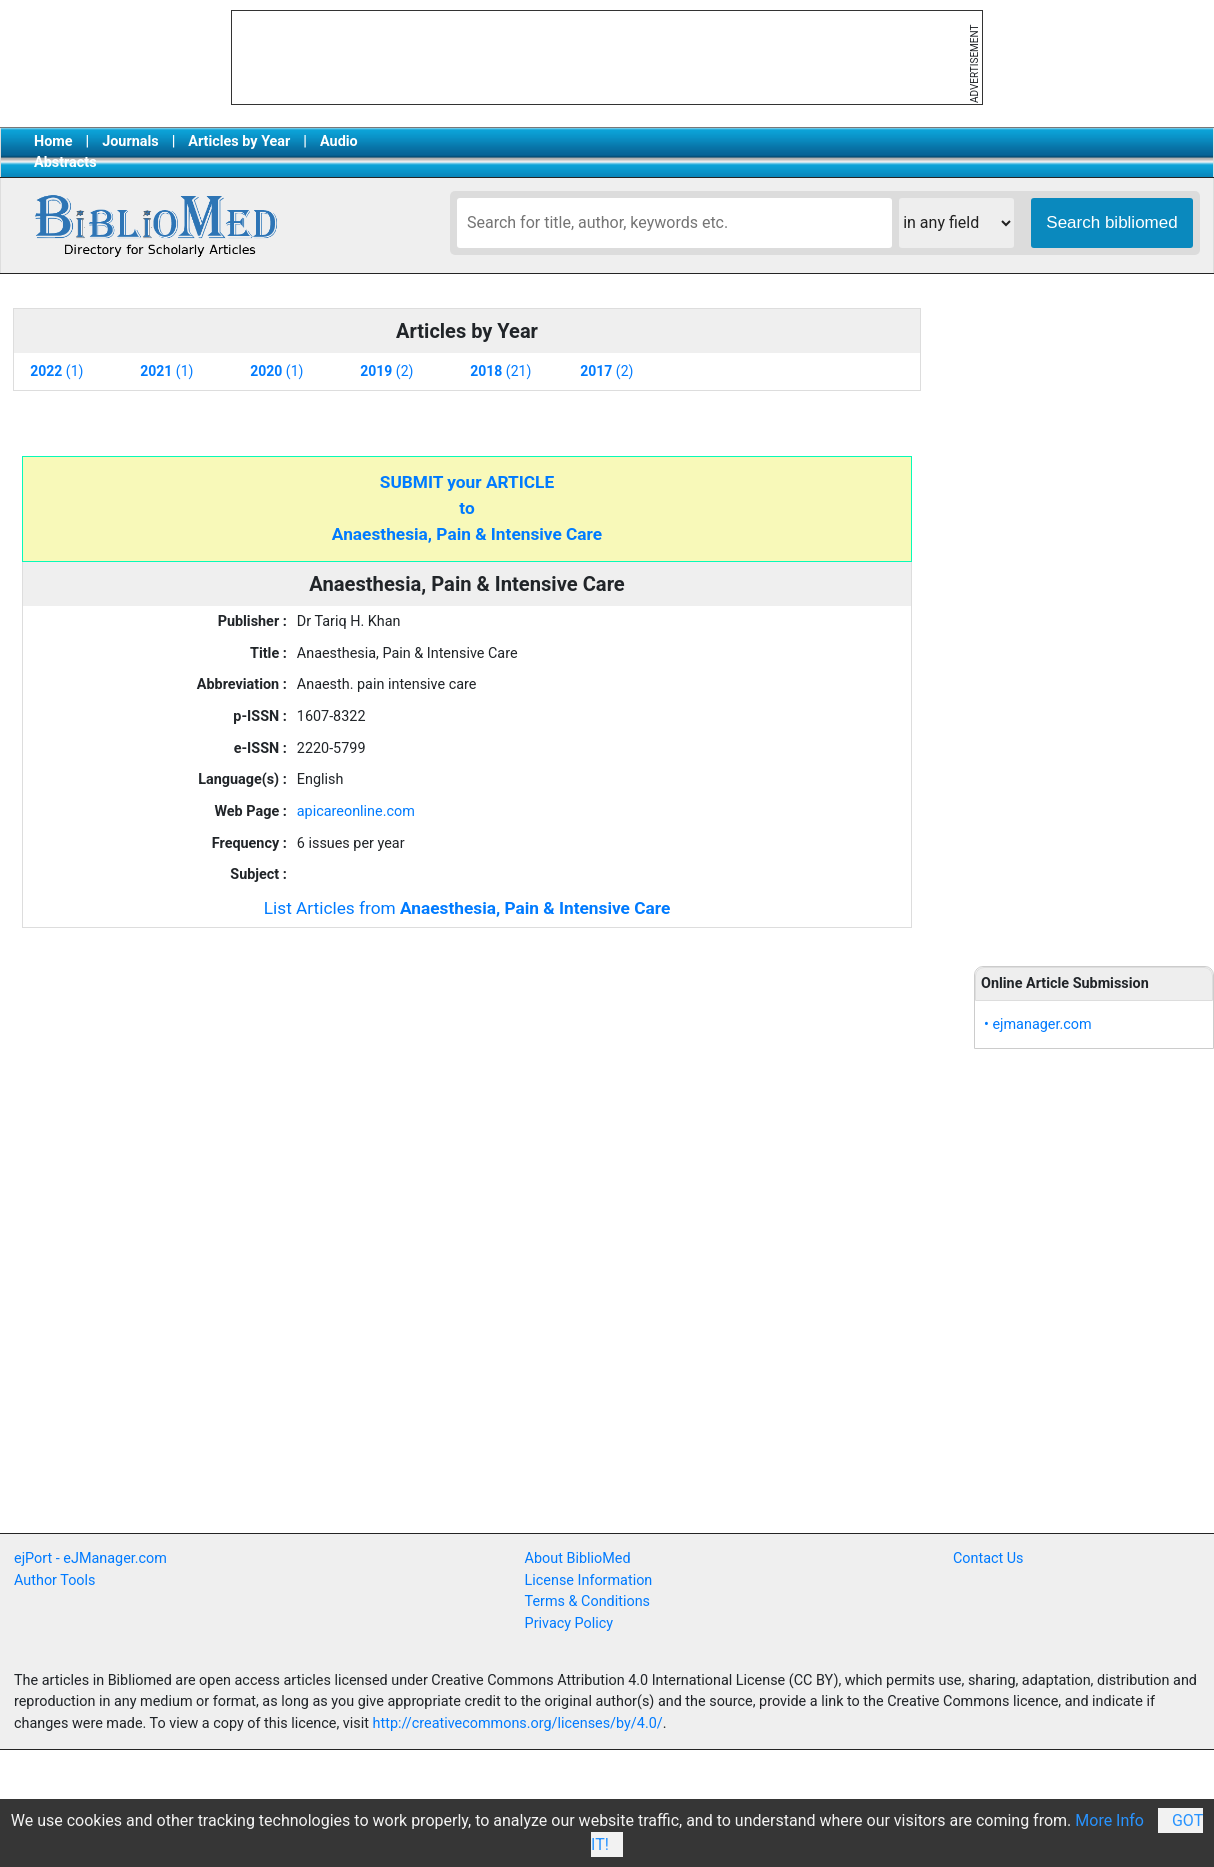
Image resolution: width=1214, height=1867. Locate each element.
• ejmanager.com (1038, 1024)
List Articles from (467, 908)
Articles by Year (239, 141)
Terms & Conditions (587, 1601)
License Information (589, 1580)
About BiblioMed (578, 1558)
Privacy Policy (569, 1623)
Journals (130, 141)
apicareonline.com (356, 811)
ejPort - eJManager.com (90, 1558)
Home (53, 141)
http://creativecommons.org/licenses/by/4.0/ (518, 1723)
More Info (1109, 1820)
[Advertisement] (1094, 622)
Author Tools (54, 1580)
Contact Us (988, 1558)
